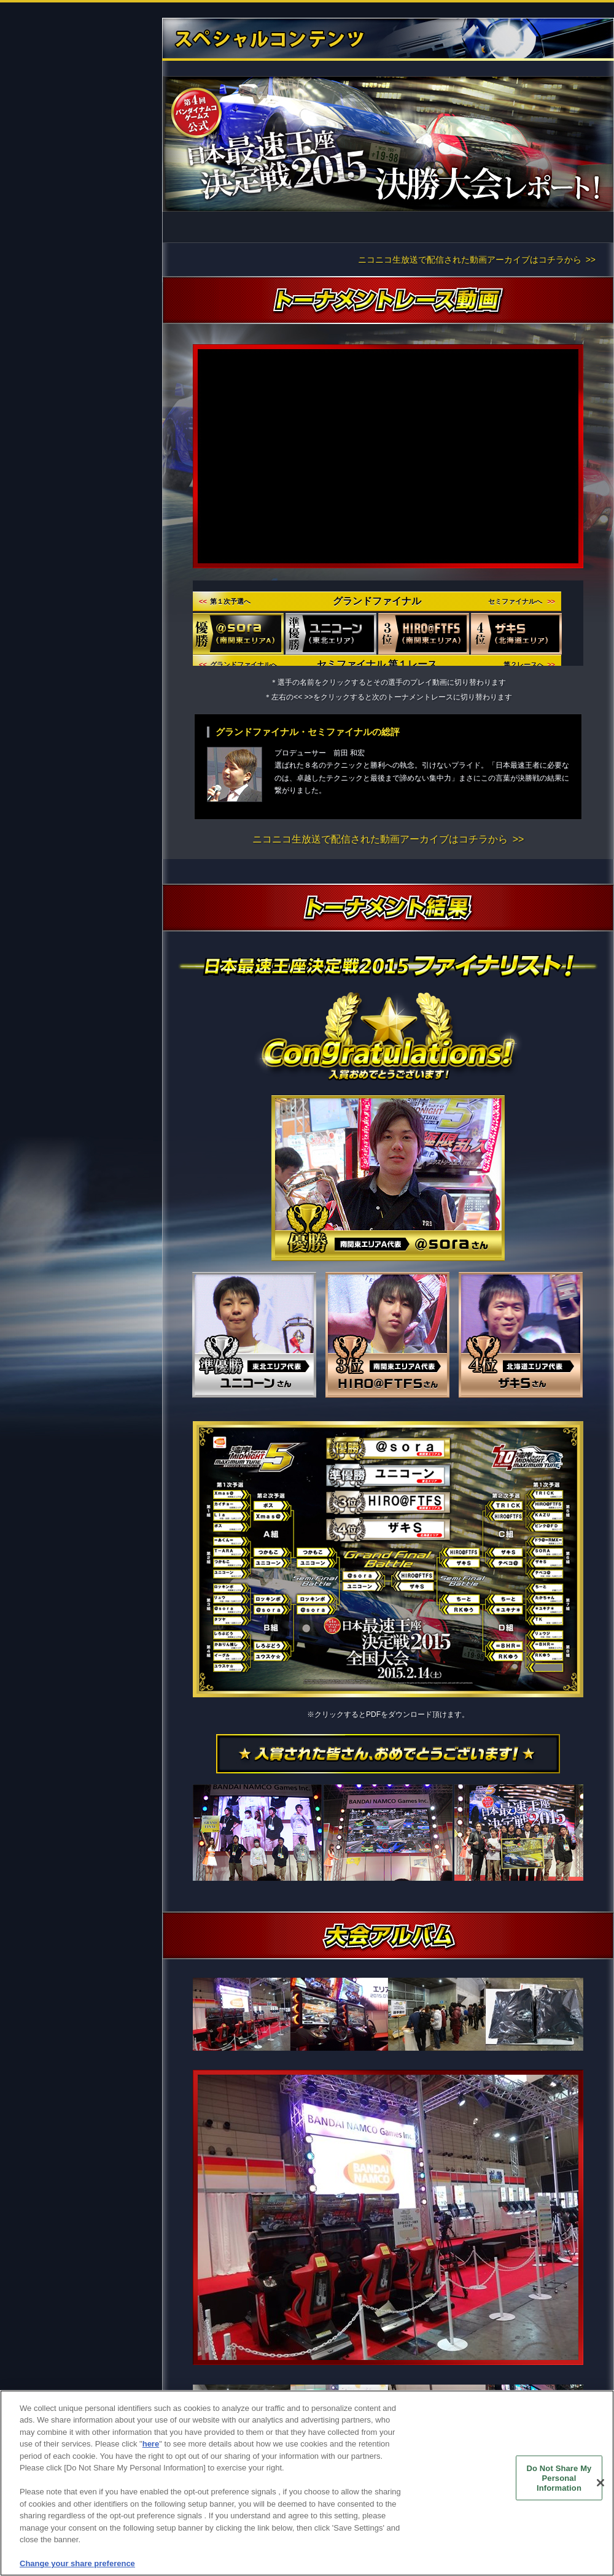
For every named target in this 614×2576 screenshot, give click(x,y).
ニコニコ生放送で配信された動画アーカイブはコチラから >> (477, 259)
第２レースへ (529, 664)
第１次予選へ (225, 601)
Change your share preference (77, 2563)
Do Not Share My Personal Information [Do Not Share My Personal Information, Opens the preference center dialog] (559, 2478)
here (150, 2443)
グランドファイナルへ (238, 664)
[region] (307, 2483)
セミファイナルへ (521, 601)
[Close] (600, 2482)
